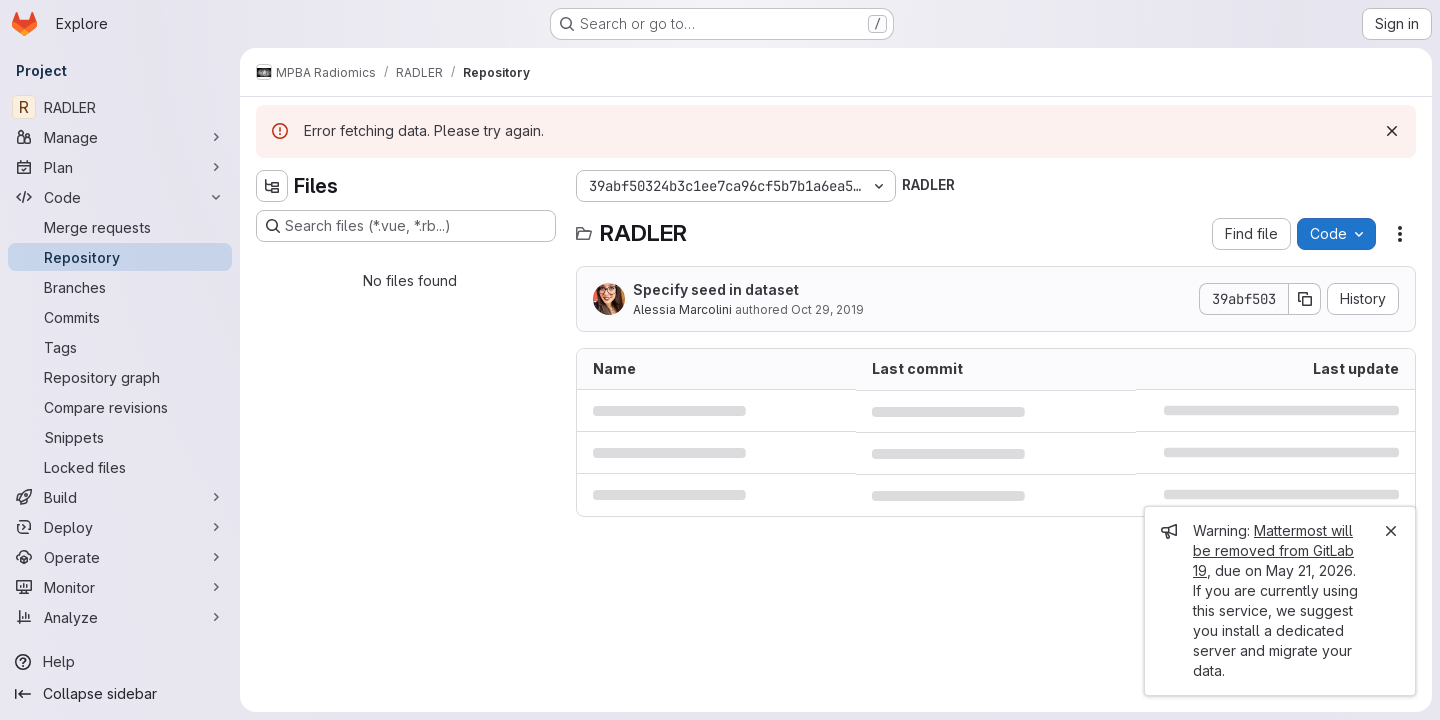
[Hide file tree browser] (272, 186)
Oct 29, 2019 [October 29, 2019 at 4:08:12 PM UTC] (827, 309)
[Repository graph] (120, 377)
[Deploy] (120, 527)
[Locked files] (120, 467)
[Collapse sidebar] (120, 694)
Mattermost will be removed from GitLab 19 (1273, 550)
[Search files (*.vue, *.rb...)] (406, 226)
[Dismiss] (1392, 131)
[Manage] (120, 137)
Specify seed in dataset (716, 289)
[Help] (120, 662)
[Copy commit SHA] (1305, 299)
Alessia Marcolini (682, 309)
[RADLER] (120, 107)
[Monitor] (120, 587)
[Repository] (120, 257)
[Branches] (120, 287)
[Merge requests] (120, 227)
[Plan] (120, 167)
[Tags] (120, 347)
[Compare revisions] (120, 407)
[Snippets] (120, 437)
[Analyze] (120, 617)
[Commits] (120, 317)
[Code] (120, 197)
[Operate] (120, 557)
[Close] (1391, 531)
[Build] (120, 497)
